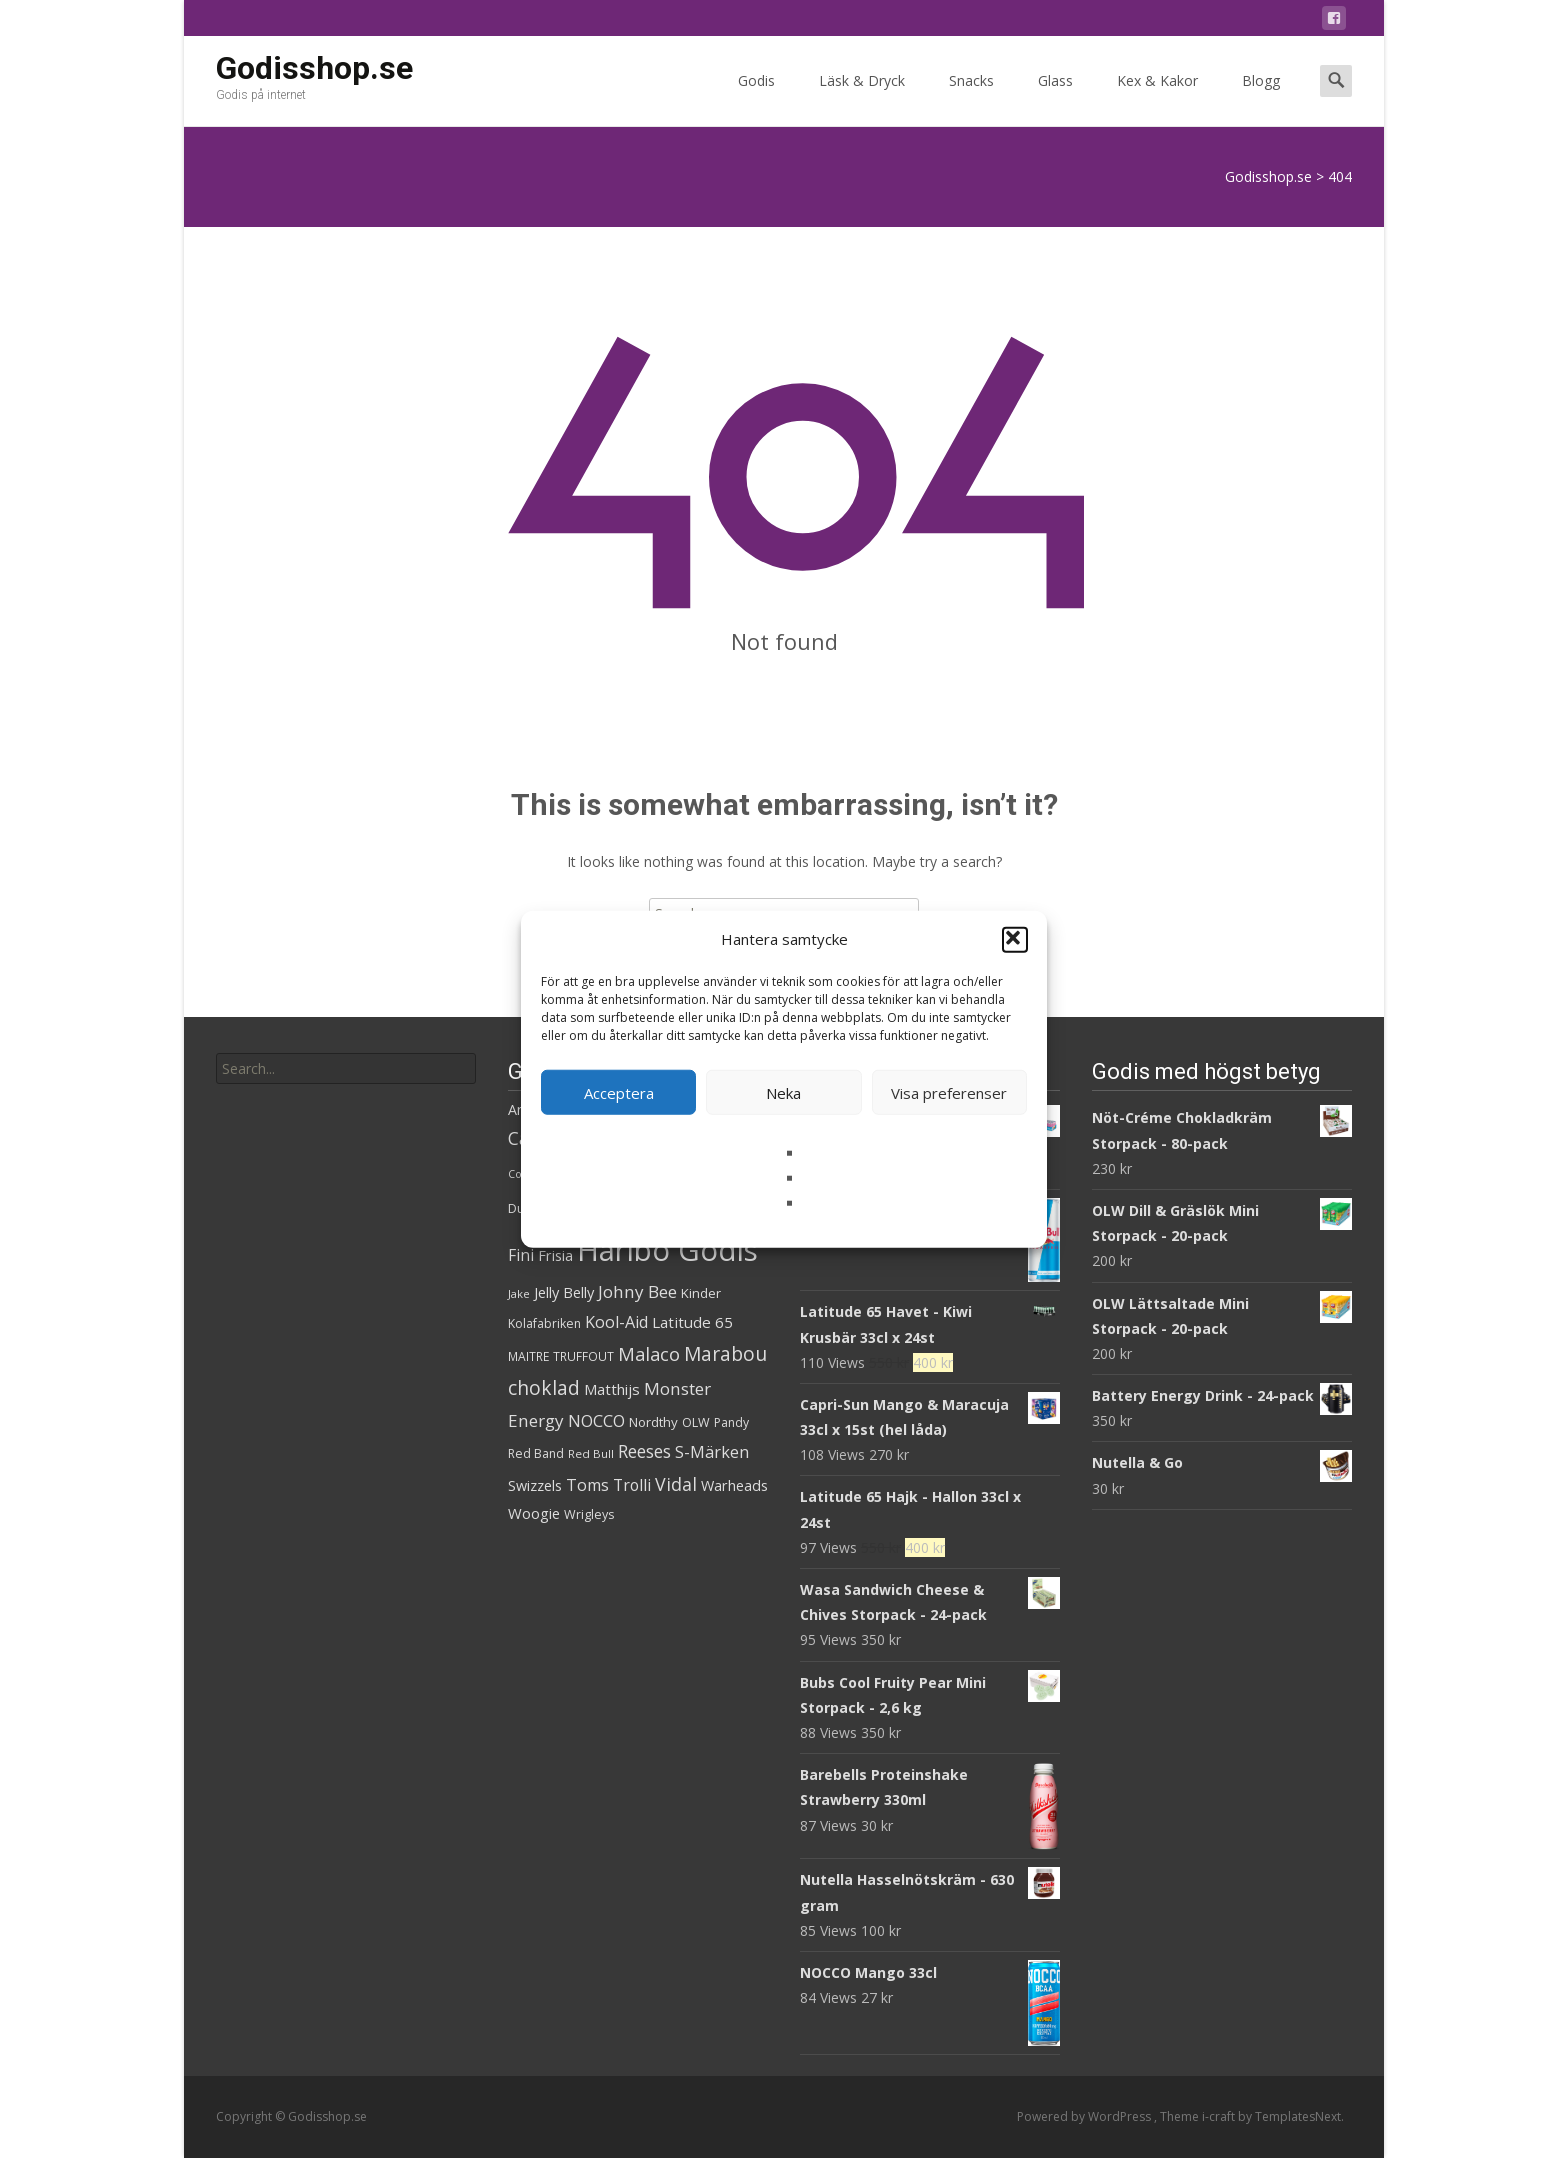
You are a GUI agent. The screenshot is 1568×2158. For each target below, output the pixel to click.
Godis (756, 98)
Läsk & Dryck (862, 98)
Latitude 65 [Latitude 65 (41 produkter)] (692, 1322)
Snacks (971, 98)
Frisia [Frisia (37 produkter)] (555, 1255)
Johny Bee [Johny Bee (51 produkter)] (637, 1291)
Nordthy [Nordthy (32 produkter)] (653, 1422)
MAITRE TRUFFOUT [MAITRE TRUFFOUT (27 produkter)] (561, 1356)
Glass (1055, 98)
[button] (1015, 939)
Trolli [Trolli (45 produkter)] (632, 1485)
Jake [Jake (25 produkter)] (519, 1293)
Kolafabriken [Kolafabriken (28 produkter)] (544, 1323)
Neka (783, 1092)
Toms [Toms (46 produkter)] (587, 1485)
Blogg (1261, 98)
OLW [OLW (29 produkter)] (696, 1422)
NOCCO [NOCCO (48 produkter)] (596, 1420)
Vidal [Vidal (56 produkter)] (676, 1484)
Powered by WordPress (1085, 2116)
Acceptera (619, 1092)
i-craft (1220, 2116)
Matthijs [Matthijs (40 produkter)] (612, 1389)
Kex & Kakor (1157, 98)
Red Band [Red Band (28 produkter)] (536, 1453)
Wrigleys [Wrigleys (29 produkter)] (589, 1514)
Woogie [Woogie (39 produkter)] (534, 1513)
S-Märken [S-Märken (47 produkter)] (712, 1452)
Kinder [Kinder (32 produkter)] (701, 1293)
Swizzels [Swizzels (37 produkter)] (535, 1485)
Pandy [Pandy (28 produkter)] (731, 1422)
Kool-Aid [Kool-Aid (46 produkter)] (616, 1322)
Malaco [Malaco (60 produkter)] (649, 1353)
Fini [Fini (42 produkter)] (521, 1255)
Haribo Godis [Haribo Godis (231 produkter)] (667, 1250)
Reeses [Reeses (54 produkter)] (644, 1451)
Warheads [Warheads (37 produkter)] (734, 1485)
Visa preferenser (949, 1092)
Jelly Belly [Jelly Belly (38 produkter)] (564, 1292)
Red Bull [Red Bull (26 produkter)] (591, 1453)
